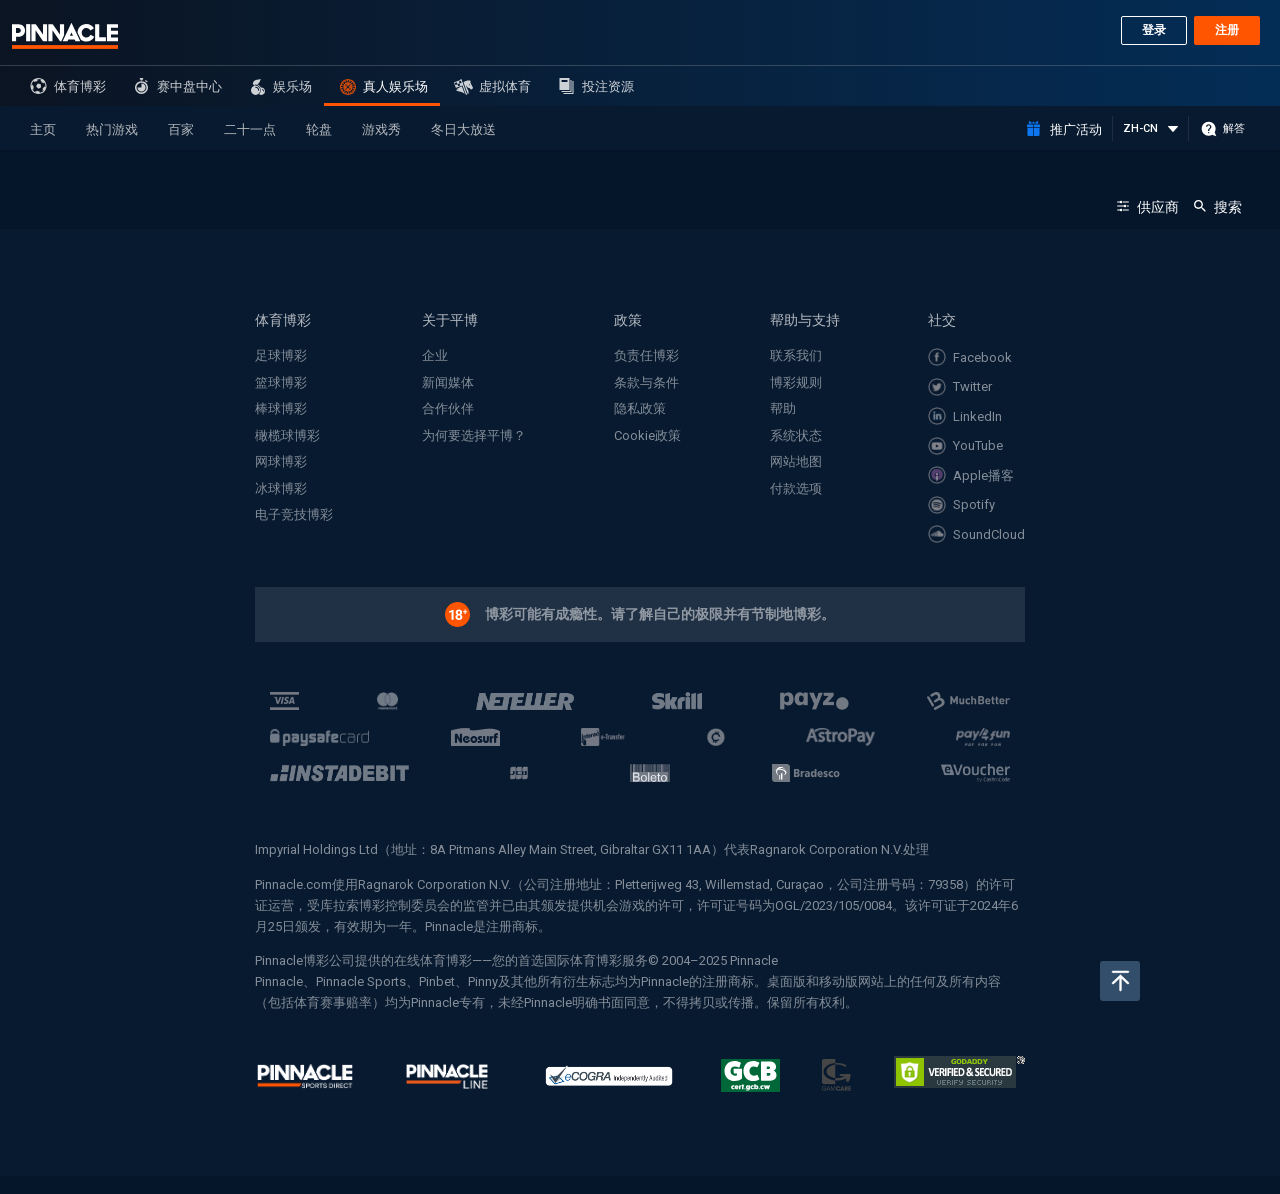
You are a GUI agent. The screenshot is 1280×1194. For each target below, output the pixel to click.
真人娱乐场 (395, 86)
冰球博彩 (281, 488)
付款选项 (796, 488)
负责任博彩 (646, 355)
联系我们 (796, 355)
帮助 (783, 408)
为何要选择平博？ (474, 435)
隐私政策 (640, 408)
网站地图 (796, 461)
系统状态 (796, 435)
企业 (435, 355)
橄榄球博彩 (287, 435)
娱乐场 (292, 86)
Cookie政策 (647, 435)
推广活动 (1076, 129)
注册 (1227, 30)
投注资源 (608, 86)
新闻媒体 (448, 382)
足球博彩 (281, 355)
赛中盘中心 (189, 86)
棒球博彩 (281, 408)
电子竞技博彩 (294, 514)
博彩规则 (796, 382)
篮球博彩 (281, 382)
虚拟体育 (505, 86)
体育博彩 (80, 86)
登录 (1154, 30)
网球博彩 (281, 461)
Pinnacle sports (65, 36)
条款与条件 (646, 382)
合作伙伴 (448, 408)
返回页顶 (1120, 981)
